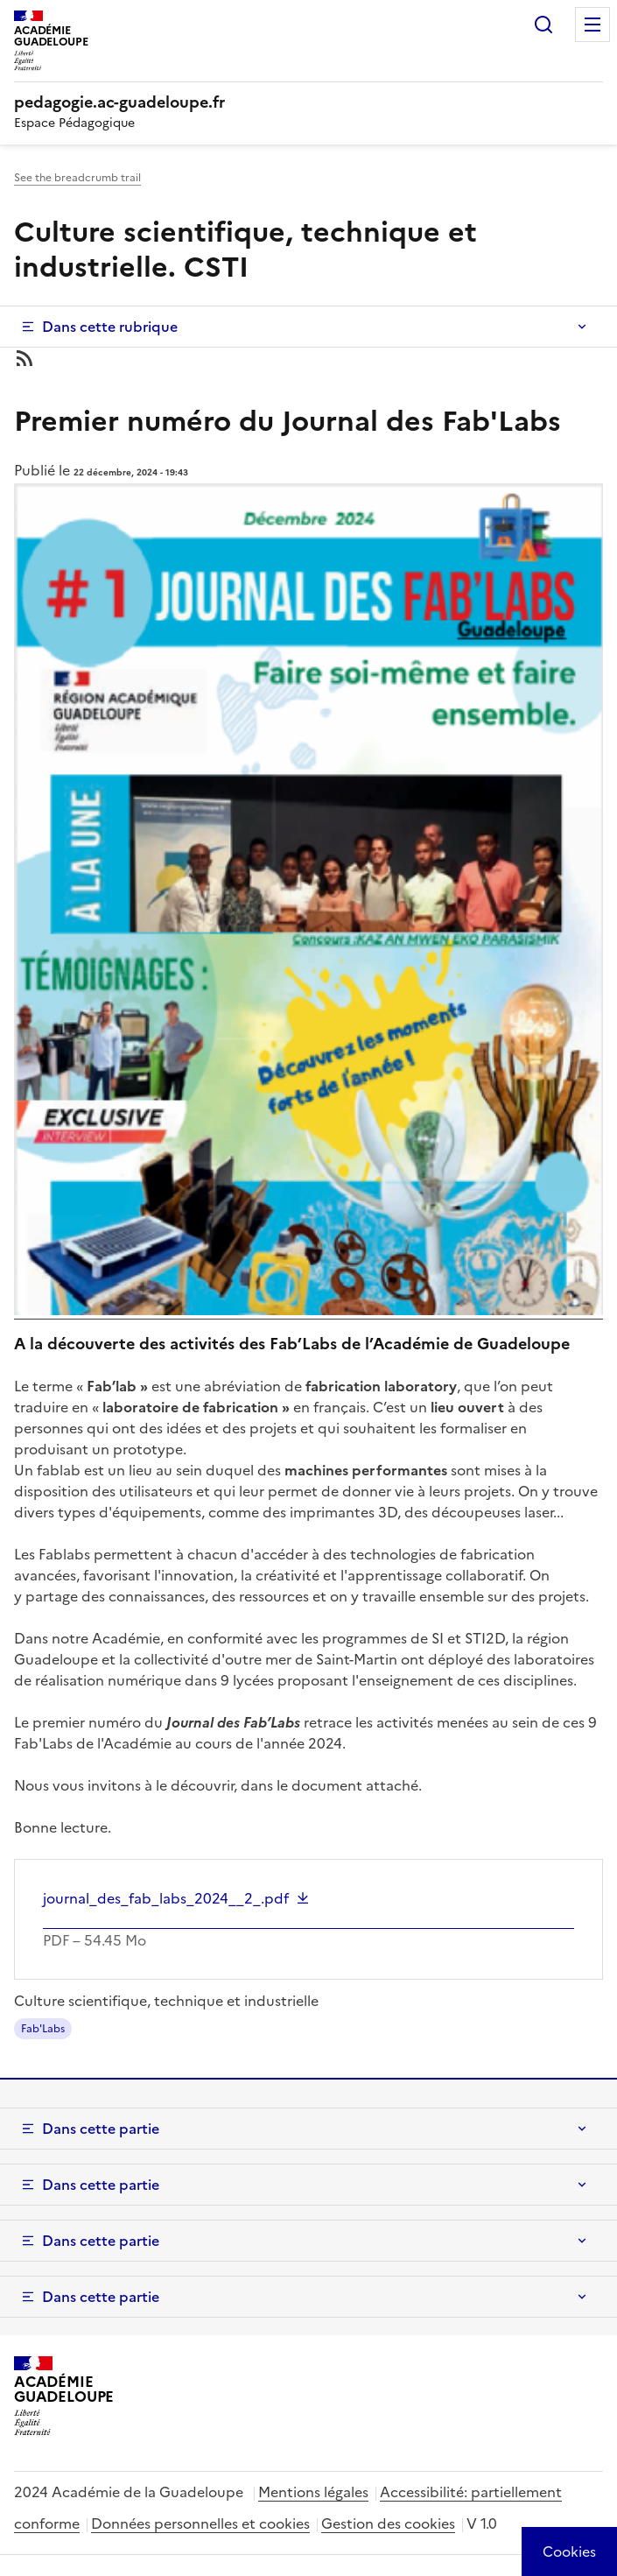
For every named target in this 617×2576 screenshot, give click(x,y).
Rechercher (543, 24)
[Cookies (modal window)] (569, 2551)
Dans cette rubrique (110, 326)
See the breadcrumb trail (77, 178)
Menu (592, 24)
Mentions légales (313, 2491)
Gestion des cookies (388, 2523)
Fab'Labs (43, 2029)
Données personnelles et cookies (200, 2523)
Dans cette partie (100, 2128)
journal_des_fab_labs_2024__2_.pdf (166, 1898)
